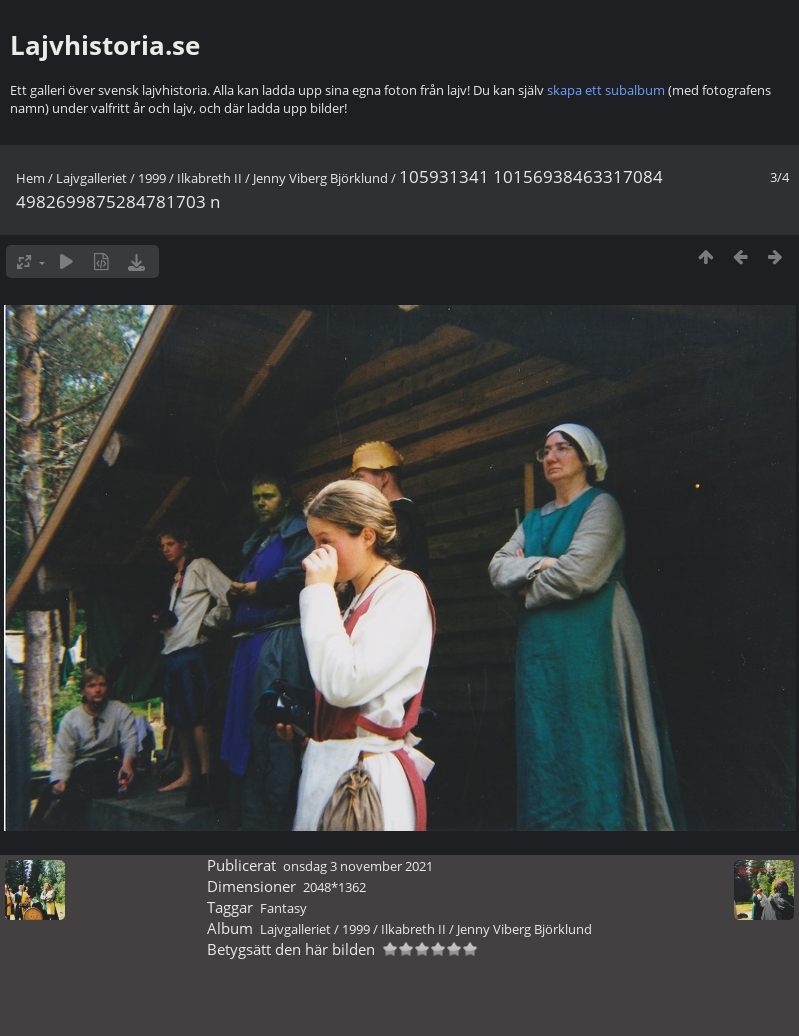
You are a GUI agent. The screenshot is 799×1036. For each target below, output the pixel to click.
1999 (152, 178)
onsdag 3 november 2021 (358, 866)
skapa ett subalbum (606, 90)
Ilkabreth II (209, 178)
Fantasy (283, 908)
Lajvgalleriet (91, 178)
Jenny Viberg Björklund (320, 178)
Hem (30, 178)
